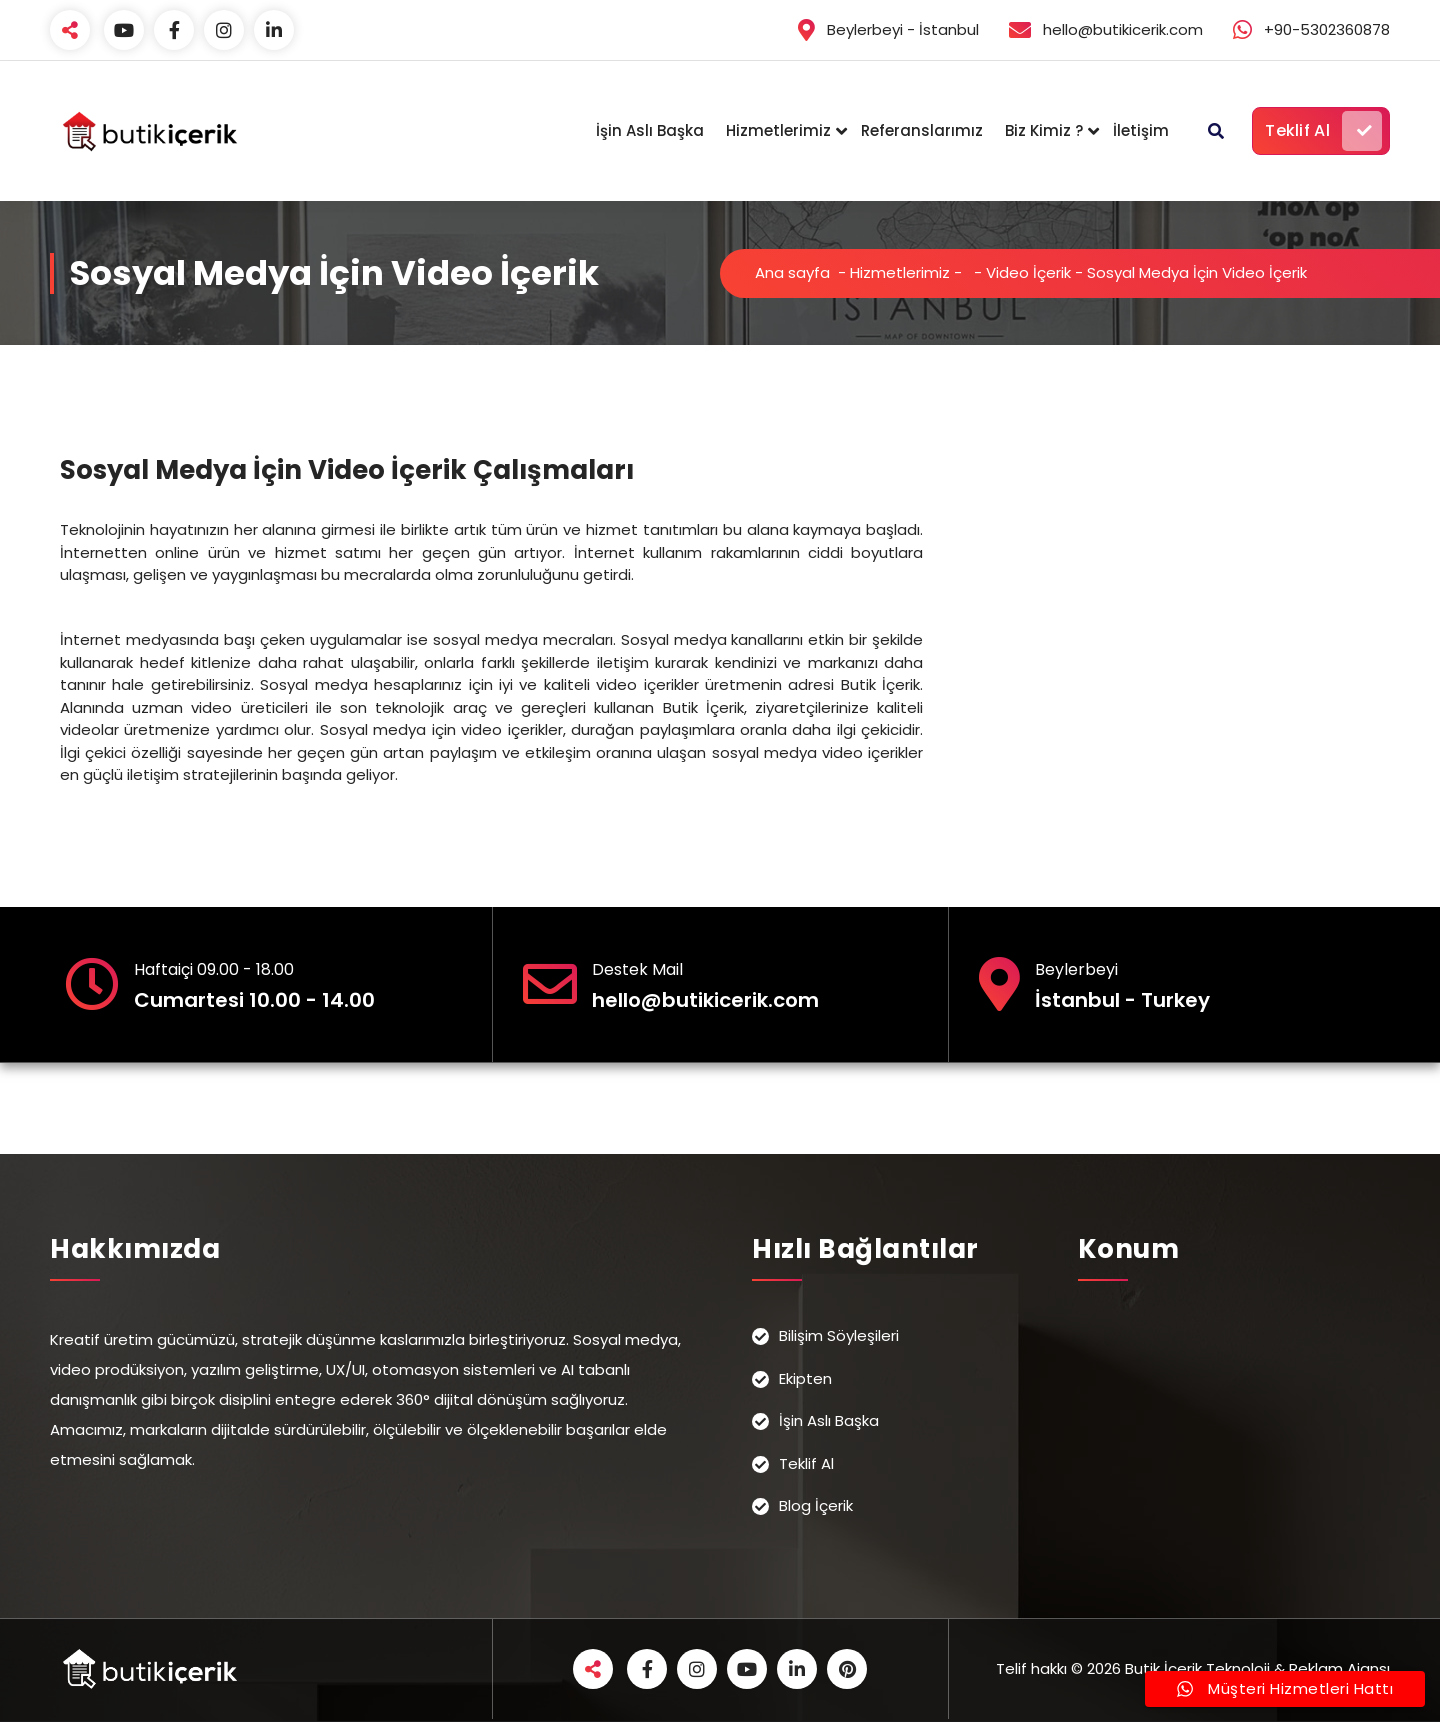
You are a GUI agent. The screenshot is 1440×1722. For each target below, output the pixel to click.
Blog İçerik (816, 1505)
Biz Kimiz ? (1044, 130)
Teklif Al (1323, 131)
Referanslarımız (922, 130)
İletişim (1141, 130)
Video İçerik (1028, 272)
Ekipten (805, 1378)
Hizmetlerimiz (778, 130)
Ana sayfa (792, 272)
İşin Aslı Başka (650, 130)
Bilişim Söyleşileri (839, 1335)
